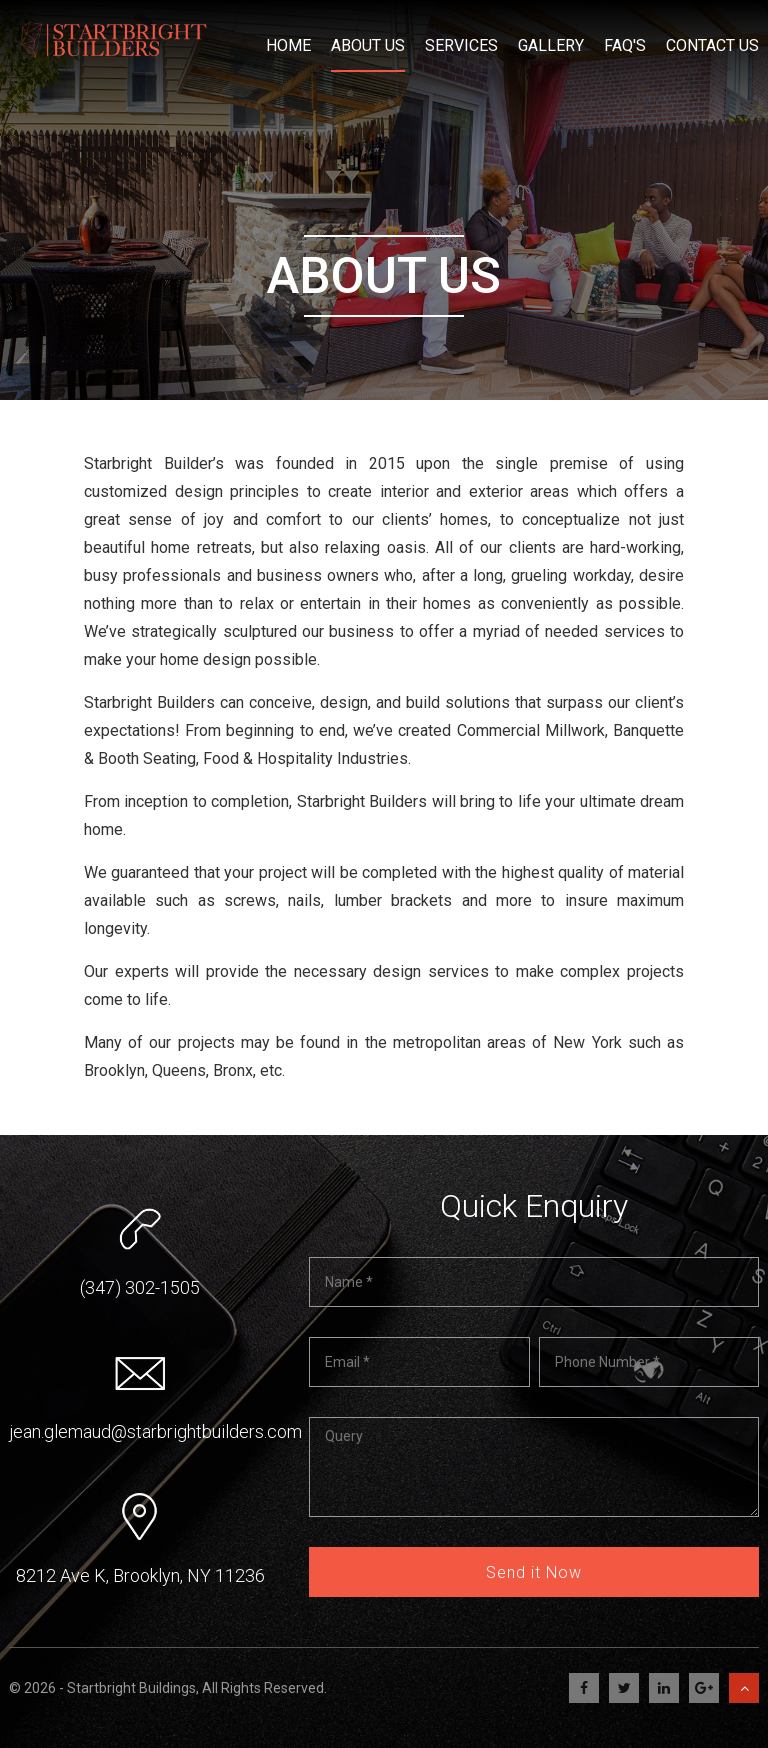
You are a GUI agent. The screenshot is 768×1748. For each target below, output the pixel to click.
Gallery (551, 40)
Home (288, 40)
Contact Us (712, 40)
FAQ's (625, 40)
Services (461, 40)
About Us (368, 40)
